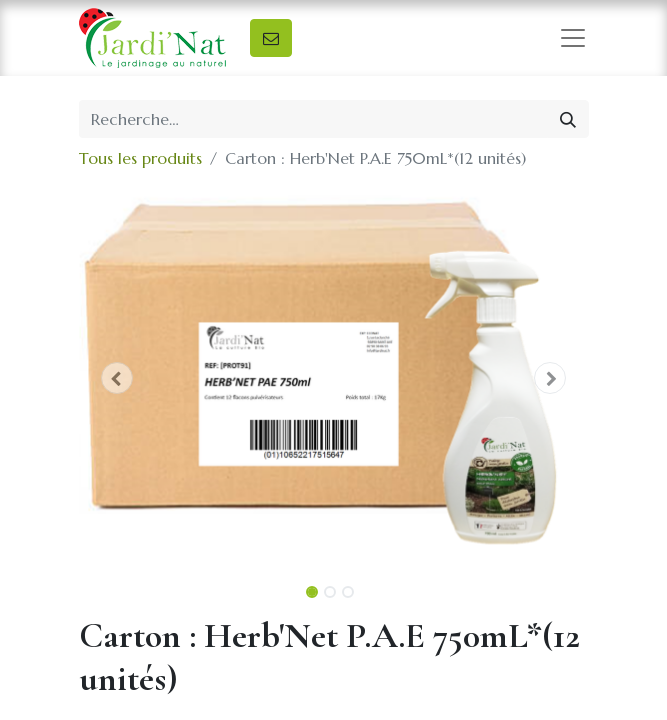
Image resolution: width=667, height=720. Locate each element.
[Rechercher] (568, 119)
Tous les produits (140, 158)
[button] (117, 378)
